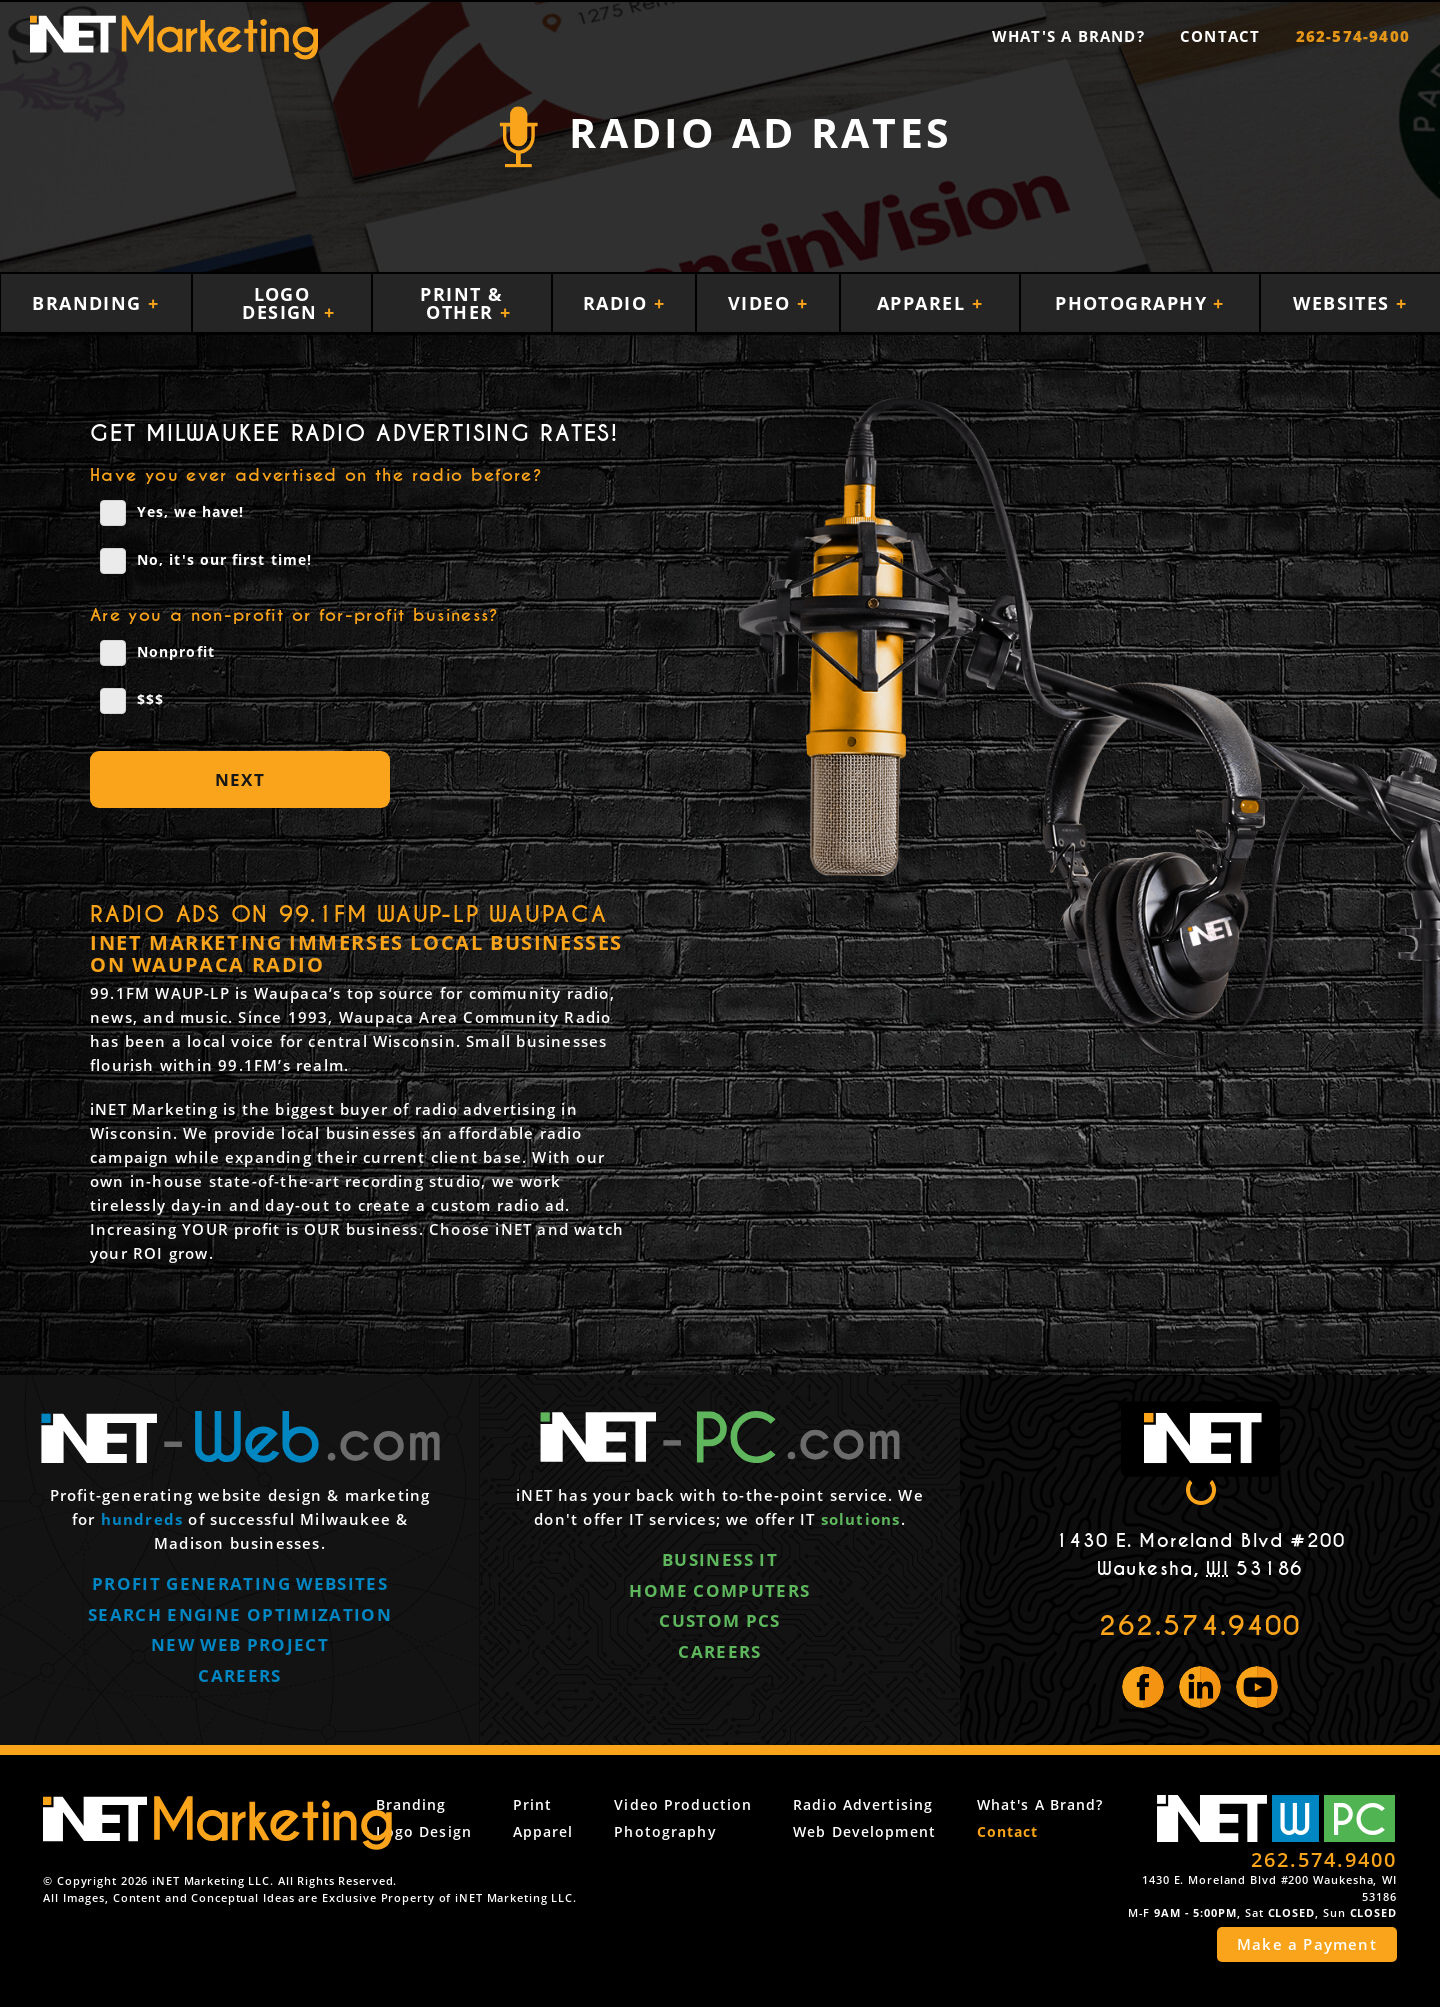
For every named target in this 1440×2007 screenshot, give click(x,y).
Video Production (708, 1804)
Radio (618, 303)
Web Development (877, 1831)
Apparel (924, 303)
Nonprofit (157, 653)
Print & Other (461, 303)
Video (762, 303)
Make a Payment (1307, 1944)
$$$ (132, 701)
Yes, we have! (172, 513)
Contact (1220, 36)
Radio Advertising (876, 1804)
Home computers (719, 1591)
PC (1359, 1818)
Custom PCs (720, 1622)
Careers (240, 1676)
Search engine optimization (240, 1615)
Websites (1344, 303)
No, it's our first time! (206, 561)
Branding (90, 303)
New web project (240, 1646)
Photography (1134, 303)
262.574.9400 (1200, 1626)
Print (570, 1804)
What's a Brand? (1068, 36)
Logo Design (283, 303)
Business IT (720, 1560)
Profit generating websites (240, 1584)
